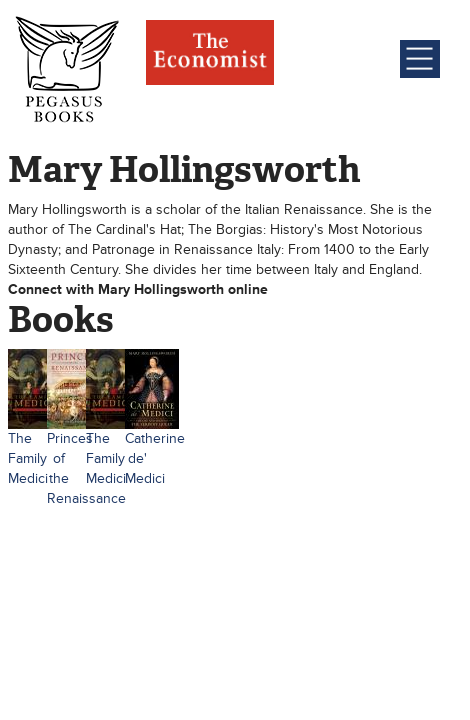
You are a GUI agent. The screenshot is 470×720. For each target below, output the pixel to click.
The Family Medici (28, 458)
